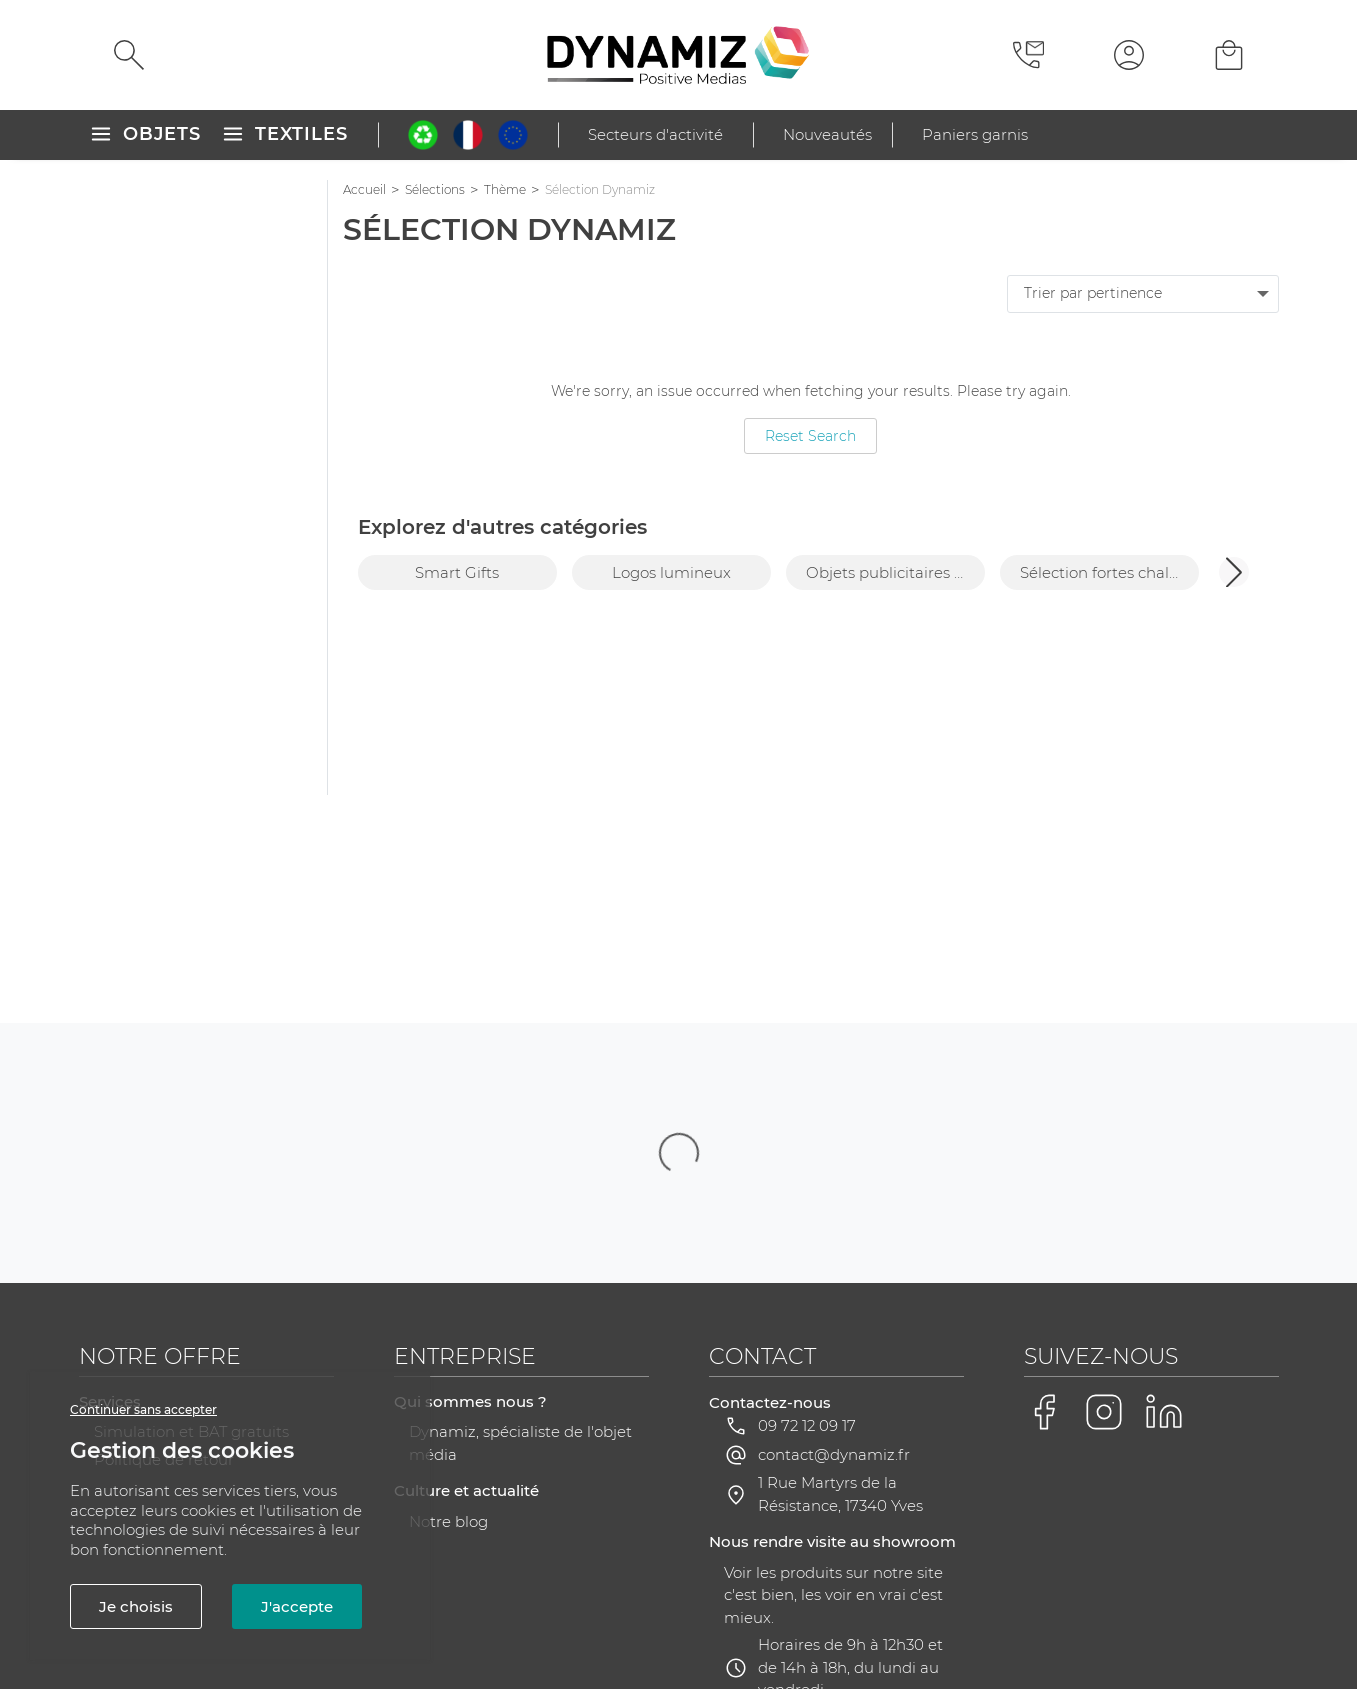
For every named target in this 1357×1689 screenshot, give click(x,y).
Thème (505, 189)
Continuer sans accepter (143, 1409)
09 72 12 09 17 (807, 1225)
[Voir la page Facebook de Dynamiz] (1044, 1212)
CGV (431, 1616)
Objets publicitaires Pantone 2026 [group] (895, 572)
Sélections (435, 189)
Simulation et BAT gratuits (191, 1231)
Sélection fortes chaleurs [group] (1109, 572)
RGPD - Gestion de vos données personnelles (743, 1616)
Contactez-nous (770, 1202)
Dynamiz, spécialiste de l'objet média (520, 1243)
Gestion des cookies (1009, 1617)
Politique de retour (164, 1259)
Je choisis (136, 1606)
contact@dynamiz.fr (834, 1254)
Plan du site (512, 1616)
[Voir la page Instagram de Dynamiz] (1104, 1212)
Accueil (364, 189)
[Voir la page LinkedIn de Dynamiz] (1164, 1212)
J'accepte (297, 1606)
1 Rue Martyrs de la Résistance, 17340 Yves (840, 1294)
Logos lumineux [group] (671, 572)
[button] (1234, 572)
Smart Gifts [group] (457, 572)
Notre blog (448, 1321)
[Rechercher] (129, 55)
